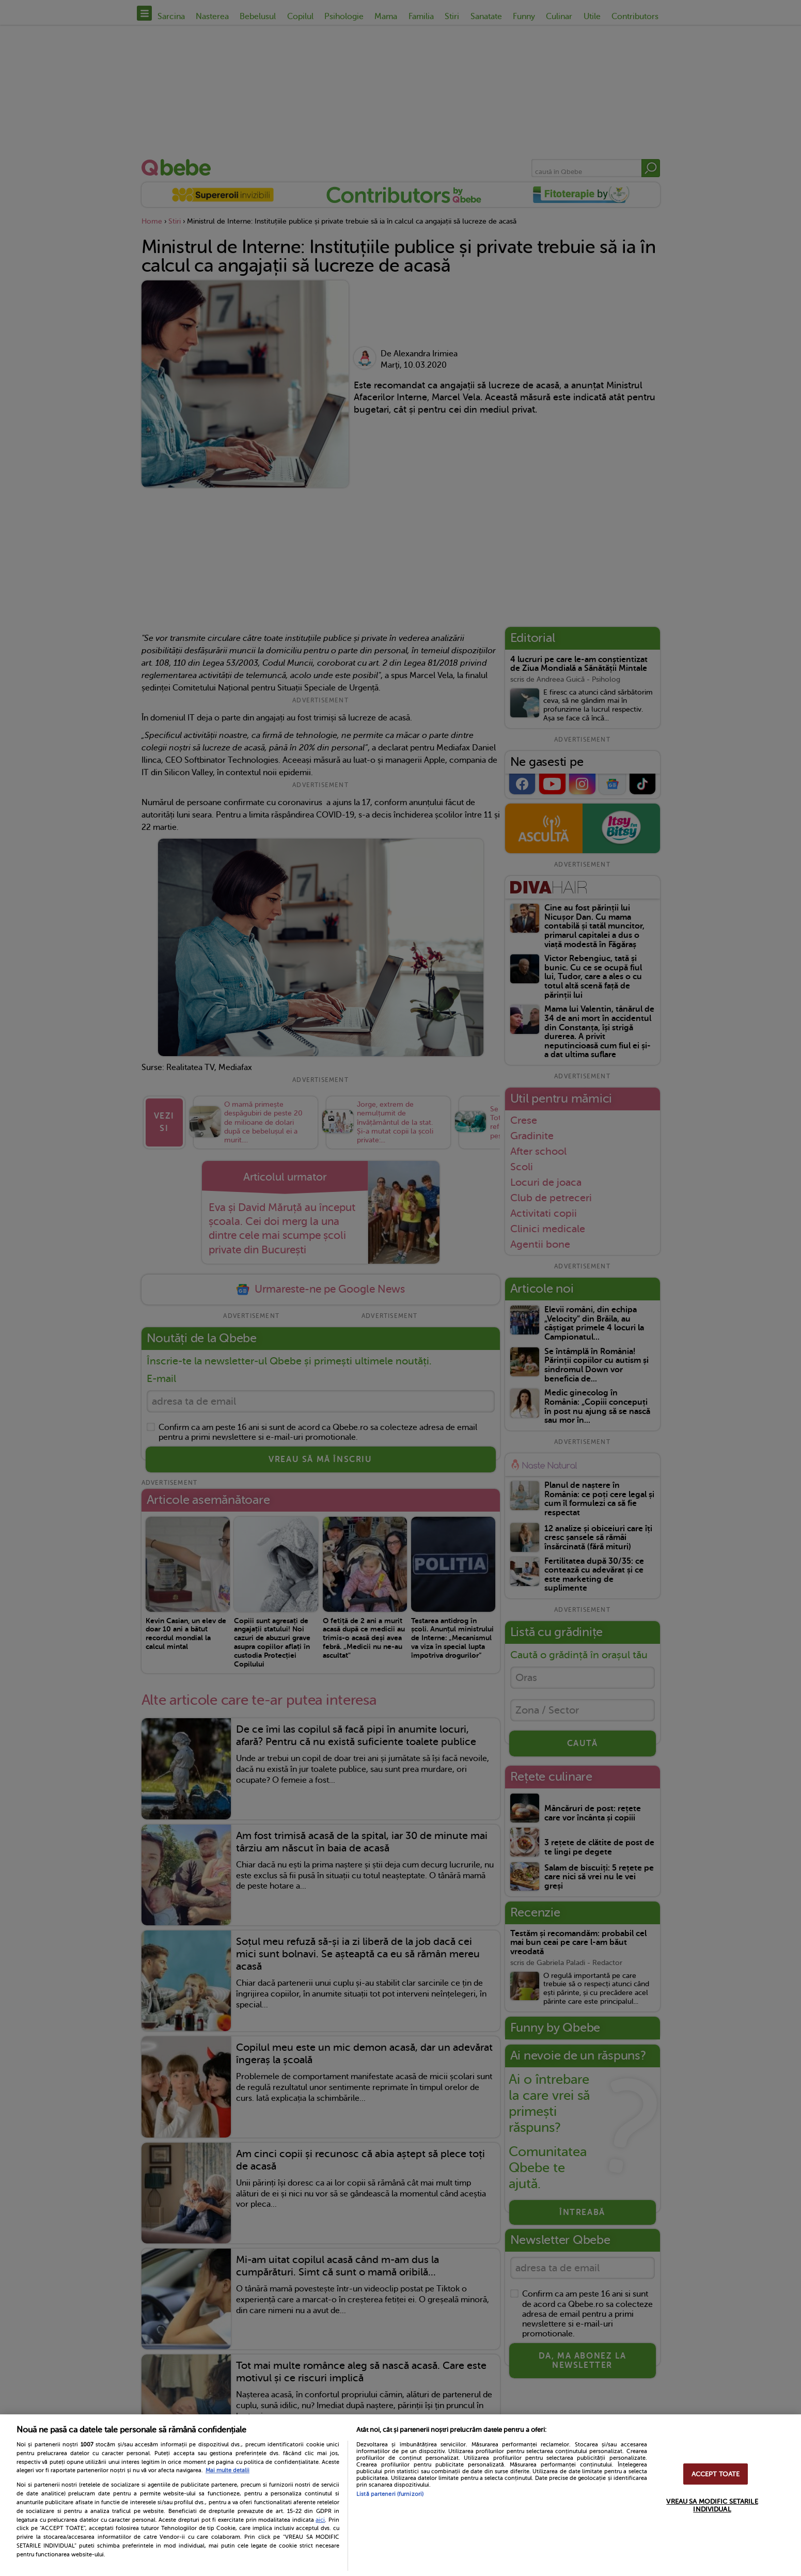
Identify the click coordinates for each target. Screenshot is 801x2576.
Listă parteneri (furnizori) (389, 2494)
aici (320, 2519)
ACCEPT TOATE (716, 2474)
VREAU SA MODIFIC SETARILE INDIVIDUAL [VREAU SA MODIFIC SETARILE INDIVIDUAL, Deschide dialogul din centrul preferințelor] (712, 2505)
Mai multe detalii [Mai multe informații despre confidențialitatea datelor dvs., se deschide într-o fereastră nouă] (227, 2470)
